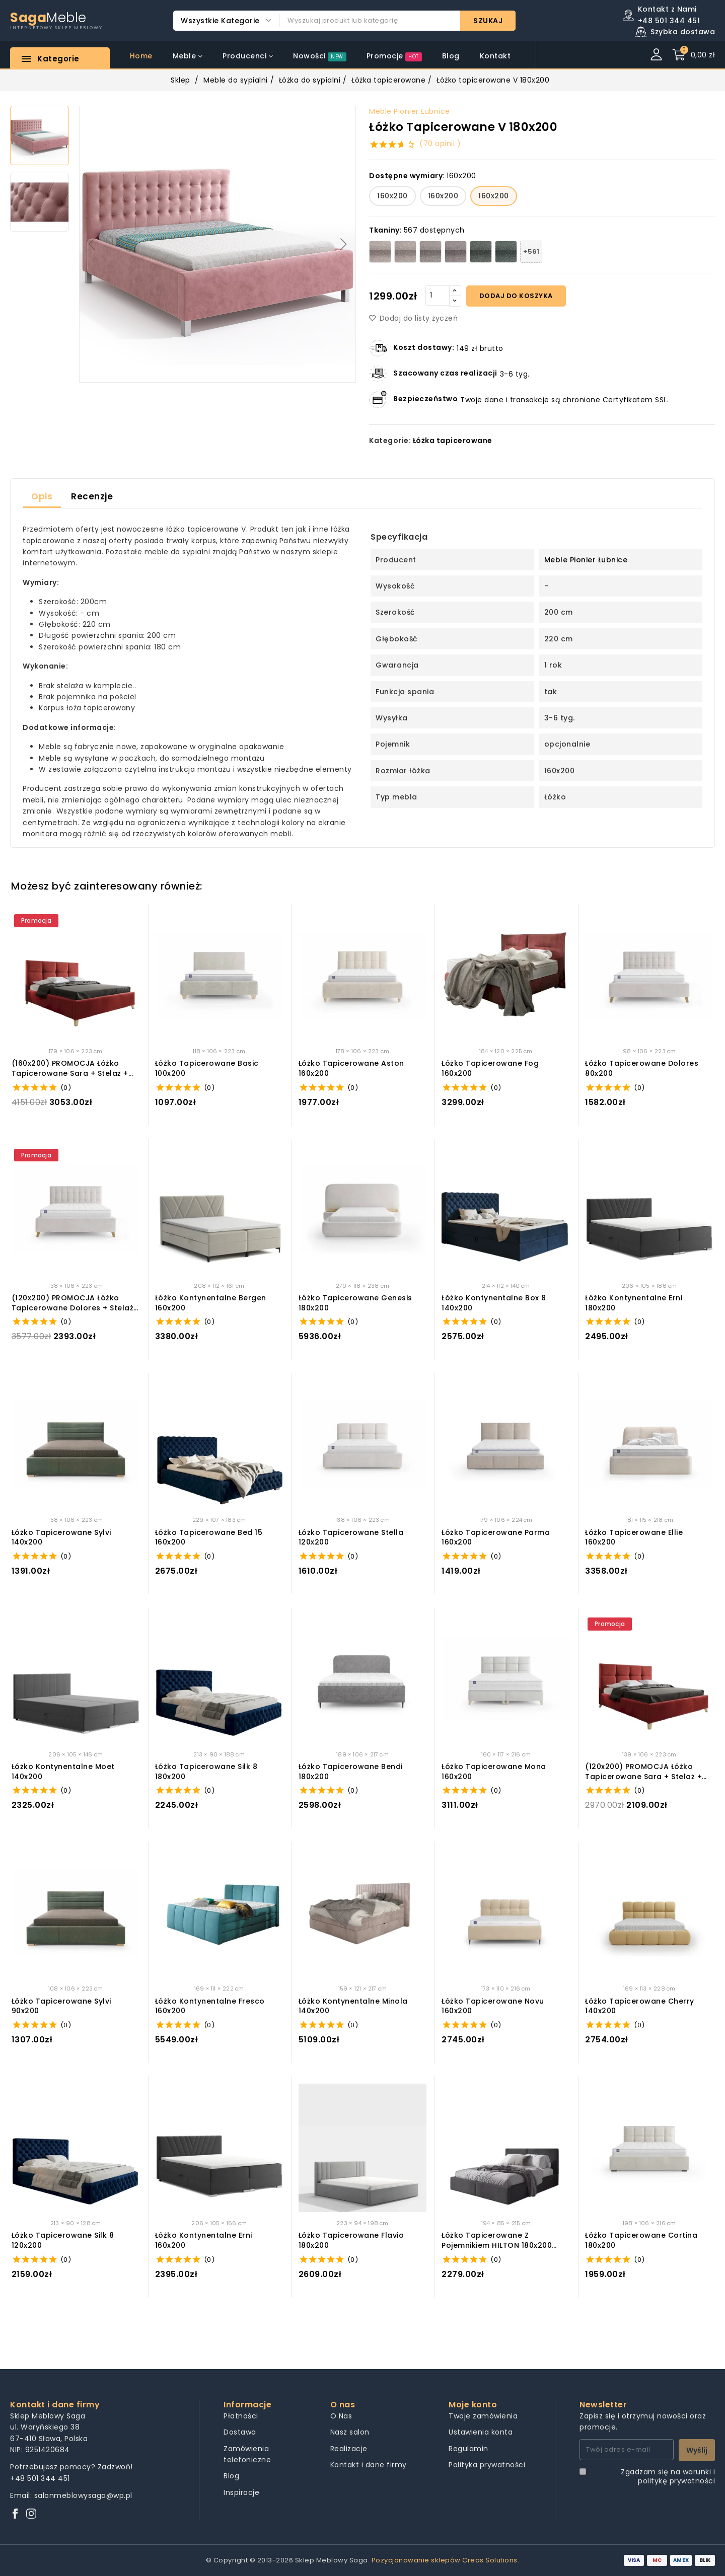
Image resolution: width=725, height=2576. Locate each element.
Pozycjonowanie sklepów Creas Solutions (445, 2560)
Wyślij (696, 2450)
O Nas (341, 2416)
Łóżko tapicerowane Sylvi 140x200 (61, 1538)
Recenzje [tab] (92, 496)
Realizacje (349, 2449)
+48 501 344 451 (40, 2478)
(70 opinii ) (440, 143)
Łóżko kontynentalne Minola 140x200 (353, 2006)
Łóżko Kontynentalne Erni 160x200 (203, 2240)
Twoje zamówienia (483, 2416)
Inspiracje (241, 2492)
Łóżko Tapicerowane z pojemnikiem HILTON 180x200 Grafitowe (497, 2240)
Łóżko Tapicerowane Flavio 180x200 (351, 2240)
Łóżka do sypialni (310, 80)
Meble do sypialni (235, 80)
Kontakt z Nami (667, 9)
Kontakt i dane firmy (368, 2465)
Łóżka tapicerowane (388, 80)
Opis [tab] (41, 496)
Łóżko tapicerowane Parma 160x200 (496, 1538)
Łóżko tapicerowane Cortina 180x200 (641, 2240)
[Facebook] (15, 2514)
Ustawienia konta (481, 2432)
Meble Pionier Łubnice (409, 111)
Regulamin (468, 2449)
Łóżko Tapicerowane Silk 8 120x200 (63, 2240)
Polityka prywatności (487, 2465)
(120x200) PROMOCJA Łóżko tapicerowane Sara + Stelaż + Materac (643, 1772)
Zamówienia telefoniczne (247, 2454)
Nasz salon (350, 2432)
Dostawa (240, 2432)
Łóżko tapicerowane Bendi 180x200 (351, 1772)
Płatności (241, 2416)
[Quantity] (437, 295)
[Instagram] (31, 2514)
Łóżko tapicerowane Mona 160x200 (494, 1772)
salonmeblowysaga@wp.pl (83, 2495)
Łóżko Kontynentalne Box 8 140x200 (494, 1303)
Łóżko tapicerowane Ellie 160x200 (634, 1538)
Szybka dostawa (682, 32)
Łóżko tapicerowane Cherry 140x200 (639, 2006)
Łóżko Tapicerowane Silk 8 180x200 (206, 1772)
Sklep (180, 80)
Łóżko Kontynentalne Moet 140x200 (63, 1772)
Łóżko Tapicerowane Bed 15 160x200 (209, 1538)
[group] (217, 244)
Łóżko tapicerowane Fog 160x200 (490, 1068)
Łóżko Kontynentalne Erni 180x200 (633, 1303)
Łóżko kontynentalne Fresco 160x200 (210, 2006)
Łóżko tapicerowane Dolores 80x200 (641, 1068)
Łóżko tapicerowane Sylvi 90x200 (61, 2006)
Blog (231, 2476)
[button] (343, 244)
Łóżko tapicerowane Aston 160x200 (351, 1068)
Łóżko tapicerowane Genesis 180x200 (355, 1303)
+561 (531, 251)
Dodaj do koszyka (516, 296)
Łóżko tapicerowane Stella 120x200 (351, 1538)
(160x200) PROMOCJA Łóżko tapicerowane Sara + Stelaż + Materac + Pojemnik (70, 1068)
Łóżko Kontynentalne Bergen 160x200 (210, 1303)
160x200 (392, 196)
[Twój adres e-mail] (626, 2449)
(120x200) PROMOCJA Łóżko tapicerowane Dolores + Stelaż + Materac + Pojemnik (73, 1303)
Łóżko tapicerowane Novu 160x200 (493, 2006)
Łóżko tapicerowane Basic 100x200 (207, 1068)
